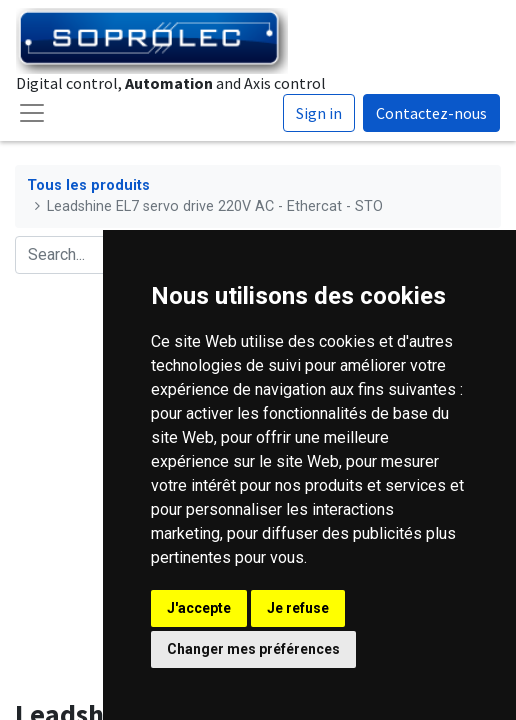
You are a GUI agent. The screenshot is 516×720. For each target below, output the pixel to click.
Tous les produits (88, 185)
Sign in (319, 113)
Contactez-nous (431, 113)
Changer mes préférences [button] (253, 649)
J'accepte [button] (199, 608)
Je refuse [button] (298, 608)
